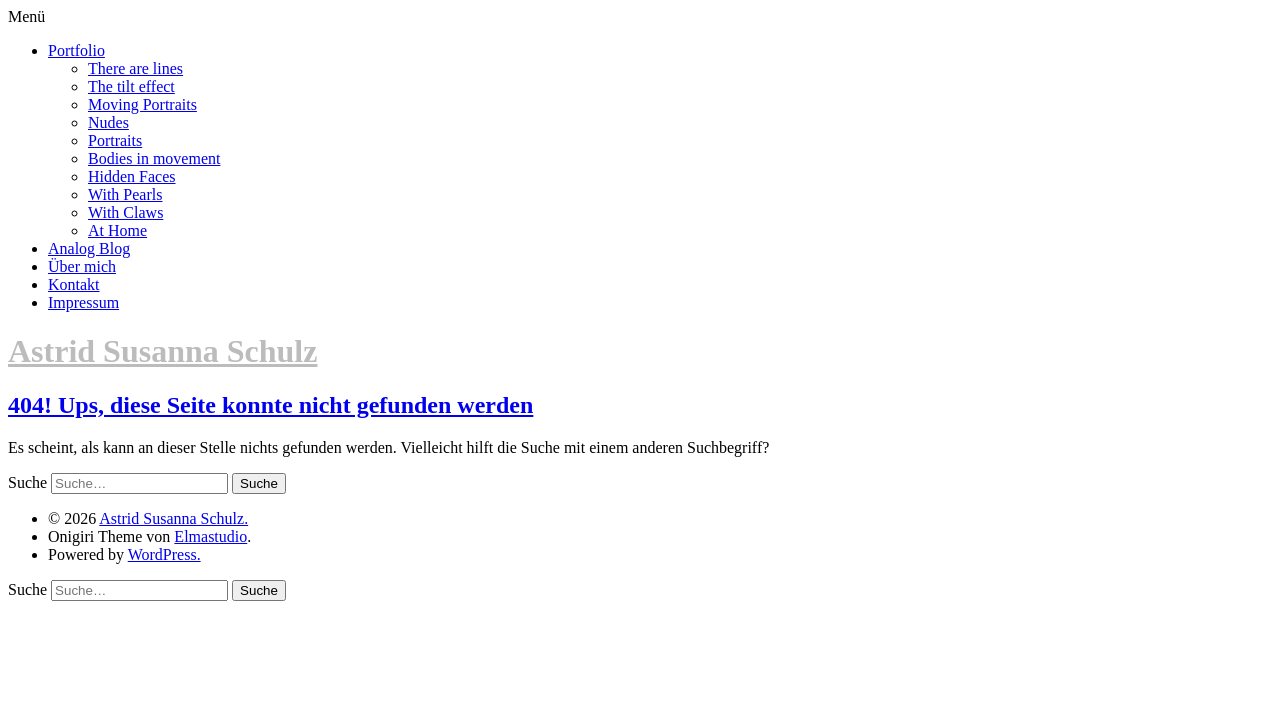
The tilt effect (131, 86)
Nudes (108, 122)
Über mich (82, 266)
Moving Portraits (142, 104)
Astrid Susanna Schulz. (173, 518)
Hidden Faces (132, 176)
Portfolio (76, 50)
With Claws (125, 212)
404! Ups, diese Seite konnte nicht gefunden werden (270, 405)
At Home (117, 230)
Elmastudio (210, 536)
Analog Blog (89, 248)
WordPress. (164, 554)
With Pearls (125, 194)
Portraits (115, 140)
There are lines (135, 68)
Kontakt (74, 284)
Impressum (83, 302)
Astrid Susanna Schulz (162, 351)
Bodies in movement (154, 158)
